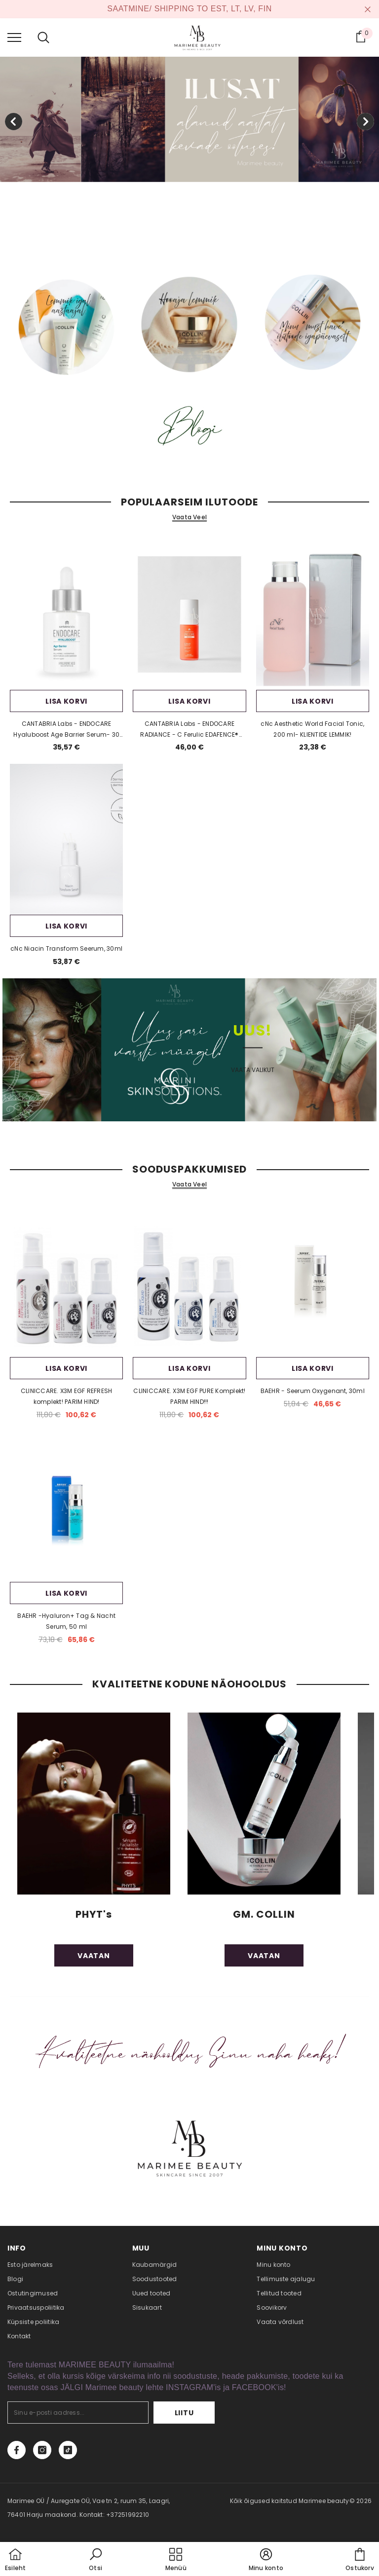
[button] (95, 2560)
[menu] (14, 37)
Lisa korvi (66, 701)
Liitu (184, 2413)
